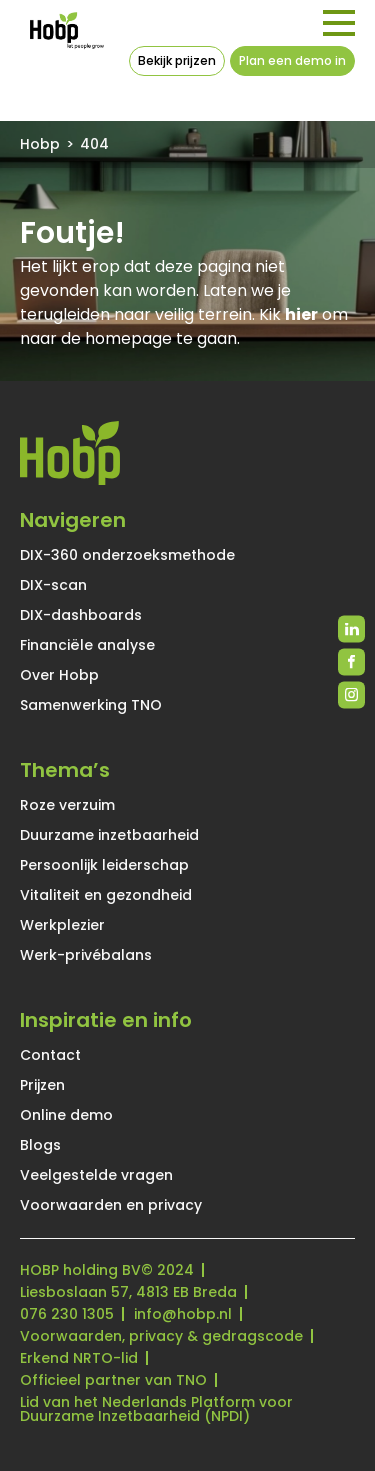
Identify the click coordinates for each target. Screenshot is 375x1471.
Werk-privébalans (86, 955)
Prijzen (42, 1085)
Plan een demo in (292, 60)
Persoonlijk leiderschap (104, 865)
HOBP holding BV (80, 1270)
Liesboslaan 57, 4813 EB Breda (128, 1292)
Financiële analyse (87, 645)
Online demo (66, 1115)
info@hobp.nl (183, 1314)
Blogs (40, 1145)
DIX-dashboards (81, 615)
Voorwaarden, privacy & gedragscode (161, 1336)
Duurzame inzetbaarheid (109, 835)
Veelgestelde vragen (96, 1175)
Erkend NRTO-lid (79, 1358)
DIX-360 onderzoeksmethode (127, 555)
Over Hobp (59, 675)
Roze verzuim (67, 805)
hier (301, 314)
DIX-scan (53, 585)
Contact (50, 1055)
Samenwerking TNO (91, 705)
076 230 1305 (67, 1314)
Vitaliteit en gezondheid (106, 895)
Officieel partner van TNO (113, 1380)
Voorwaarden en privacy (111, 1205)
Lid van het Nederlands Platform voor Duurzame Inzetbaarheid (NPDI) (156, 1409)
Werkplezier (62, 925)
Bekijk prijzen (177, 60)
